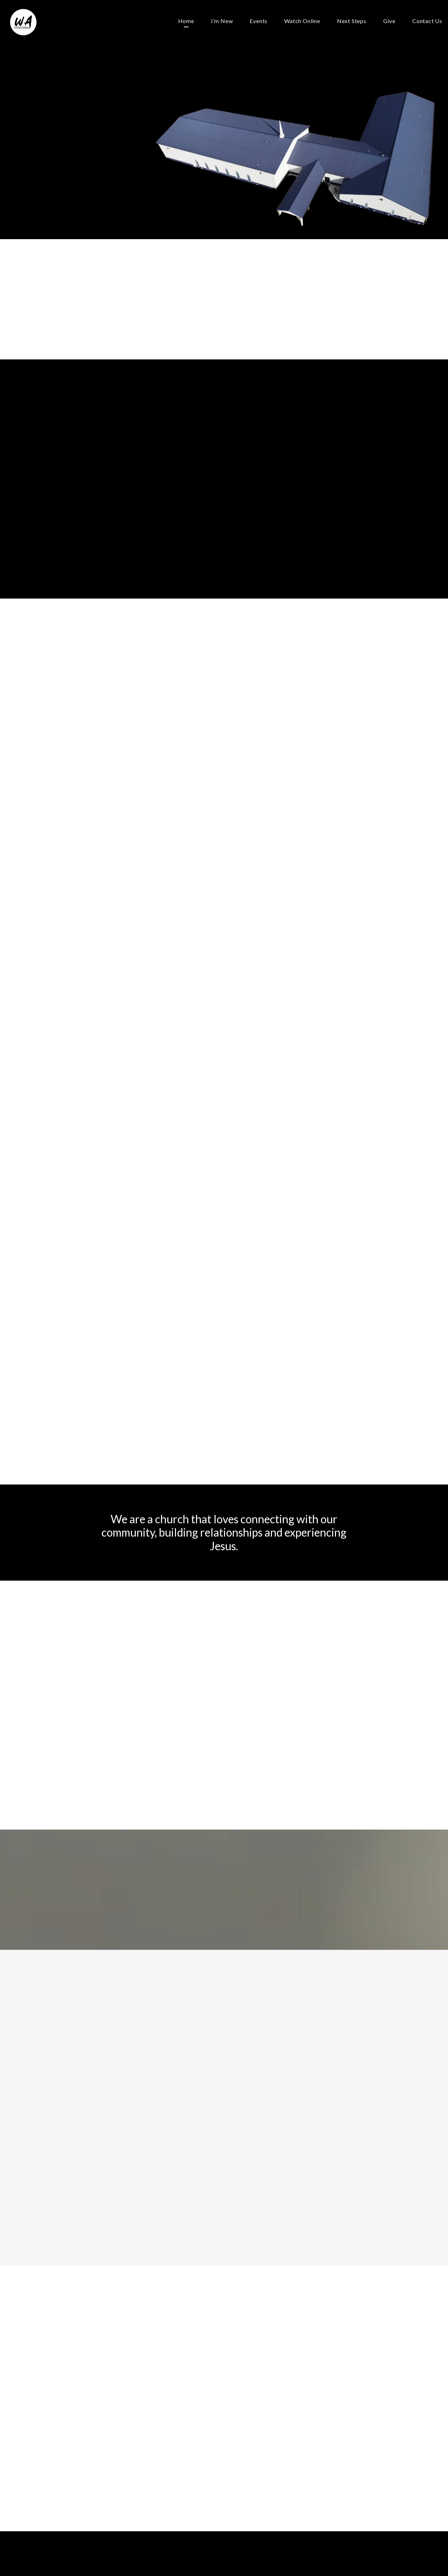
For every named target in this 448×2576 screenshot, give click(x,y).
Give (389, 21)
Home (186, 21)
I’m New (222, 21)
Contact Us (427, 21)
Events (258, 21)
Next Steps (351, 21)
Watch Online (302, 21)
